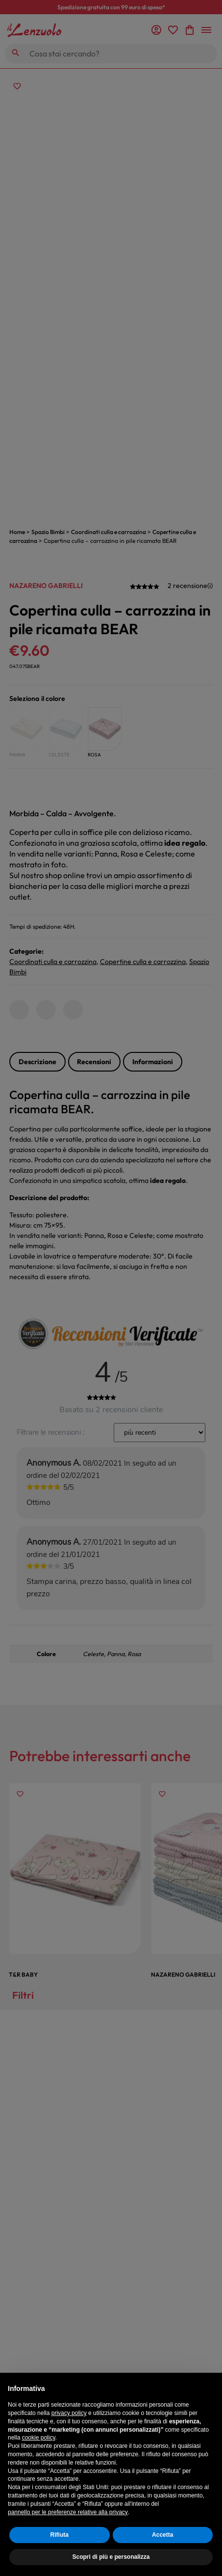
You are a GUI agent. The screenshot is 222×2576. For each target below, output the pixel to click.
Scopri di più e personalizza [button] (110, 2556)
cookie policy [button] (38, 2437)
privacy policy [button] (69, 2413)
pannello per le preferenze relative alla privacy (68, 2512)
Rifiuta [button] (59, 2534)
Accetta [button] (162, 2534)
